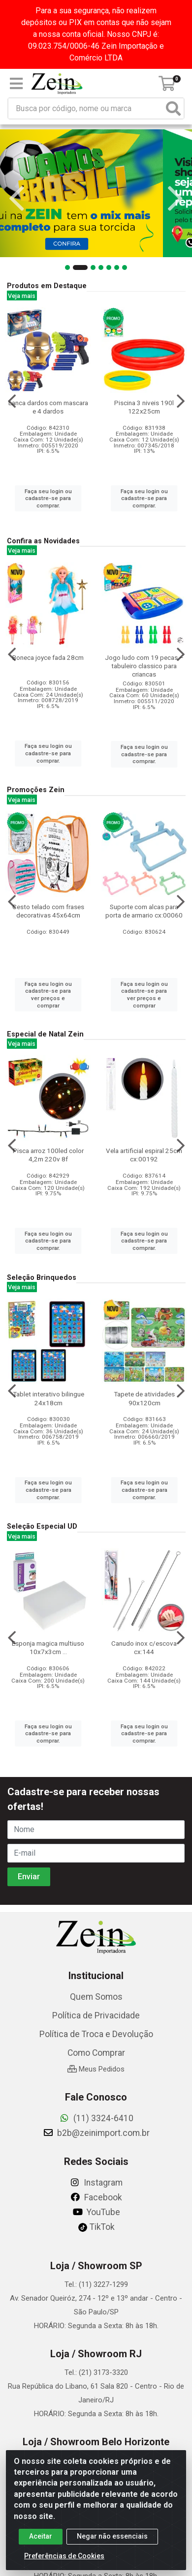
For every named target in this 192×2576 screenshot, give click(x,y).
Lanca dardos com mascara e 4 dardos (48, 407)
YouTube (96, 2212)
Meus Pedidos (96, 2069)
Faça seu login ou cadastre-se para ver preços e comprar (48, 994)
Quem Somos (96, 1997)
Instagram (96, 2183)
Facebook (96, 2197)
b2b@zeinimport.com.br (96, 2133)
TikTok (96, 2227)
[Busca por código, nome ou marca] (85, 108)
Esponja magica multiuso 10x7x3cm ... (48, 1647)
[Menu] (16, 83)
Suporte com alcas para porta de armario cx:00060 (144, 911)
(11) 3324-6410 (96, 2118)
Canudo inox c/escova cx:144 (144, 1647)
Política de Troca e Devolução (96, 2034)
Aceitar (40, 2536)
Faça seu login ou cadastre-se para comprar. (48, 498)
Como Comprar (96, 2053)
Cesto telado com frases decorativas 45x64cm (48, 911)
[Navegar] (16, 198)
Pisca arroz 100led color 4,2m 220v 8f (48, 1155)
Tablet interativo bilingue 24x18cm (48, 1398)
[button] (72, 267)
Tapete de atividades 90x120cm (144, 1398)
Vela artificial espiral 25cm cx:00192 (144, 1155)
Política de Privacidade (96, 2015)
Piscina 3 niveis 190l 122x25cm (144, 407)
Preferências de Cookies (64, 2556)
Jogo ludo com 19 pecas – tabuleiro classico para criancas (144, 665)
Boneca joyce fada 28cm (48, 657)
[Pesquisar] (173, 108)
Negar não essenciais (112, 2536)
